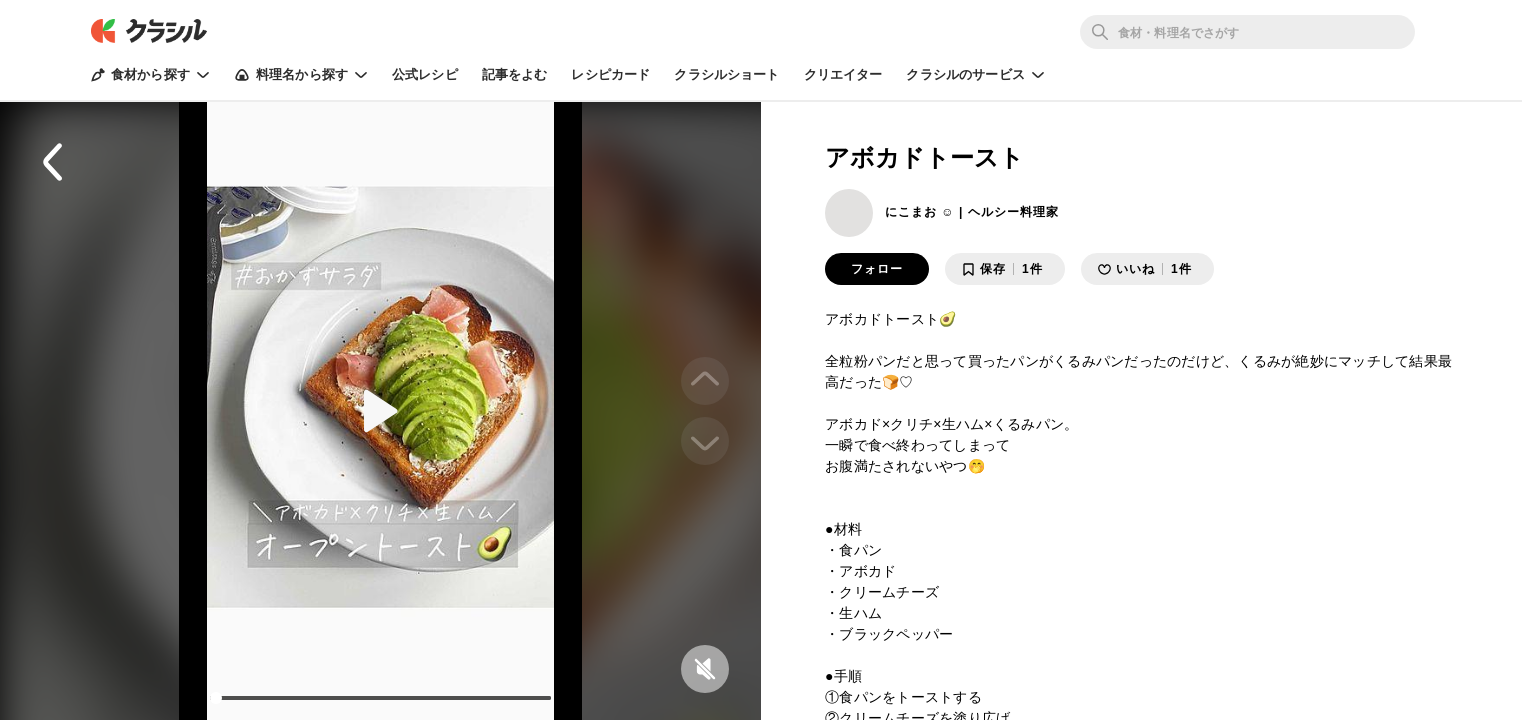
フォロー (877, 269)
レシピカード (610, 74)
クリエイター (843, 74)
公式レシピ (425, 74)
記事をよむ (515, 74)
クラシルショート (726, 74)
